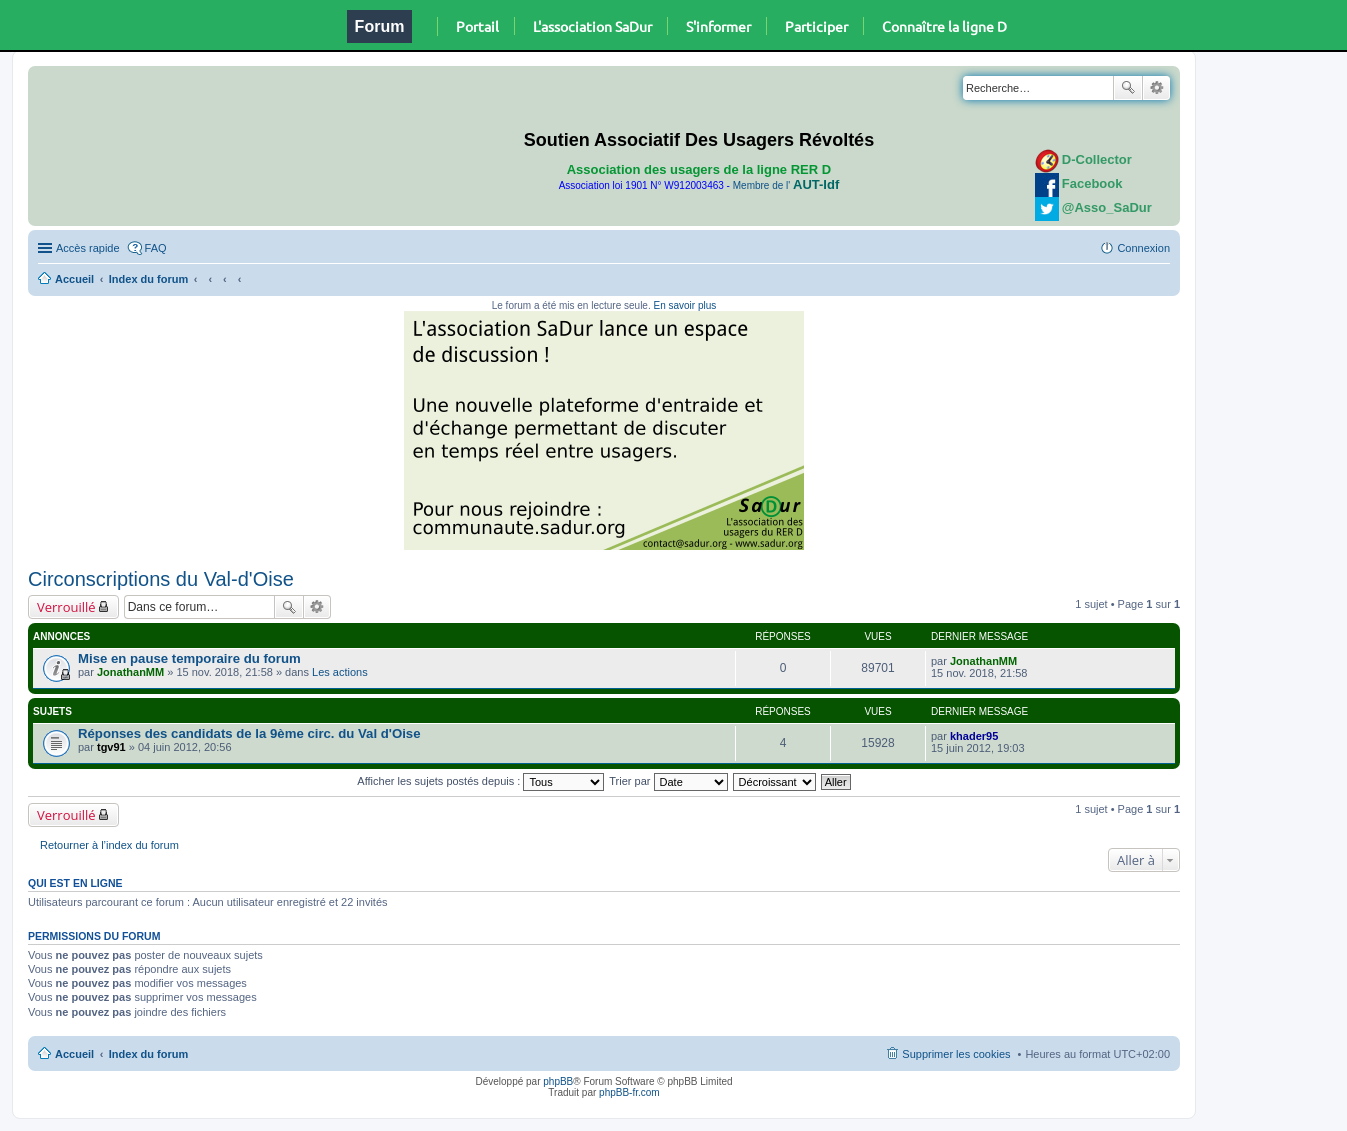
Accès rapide (88, 248)
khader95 (974, 736)
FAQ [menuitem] (156, 248)
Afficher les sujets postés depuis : (480, 781)
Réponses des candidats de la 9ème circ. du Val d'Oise (249, 733)
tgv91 (111, 747)
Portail (477, 26)
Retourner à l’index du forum (109, 845)
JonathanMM (130, 672)
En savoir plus (684, 305)
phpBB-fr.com (629, 1092)
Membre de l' (786, 185)
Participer (816, 26)
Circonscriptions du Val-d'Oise (161, 579)
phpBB (558, 1081)
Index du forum (148, 279)
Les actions (340, 672)
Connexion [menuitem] (1143, 248)
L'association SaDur (592, 26)
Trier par (668, 781)
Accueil (74, 279)
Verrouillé (66, 607)
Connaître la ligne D (944, 26)
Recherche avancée (1156, 88)
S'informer (718, 26)
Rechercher (1128, 88)
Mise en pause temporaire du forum (189, 658)
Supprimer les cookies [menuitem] (956, 1054)
